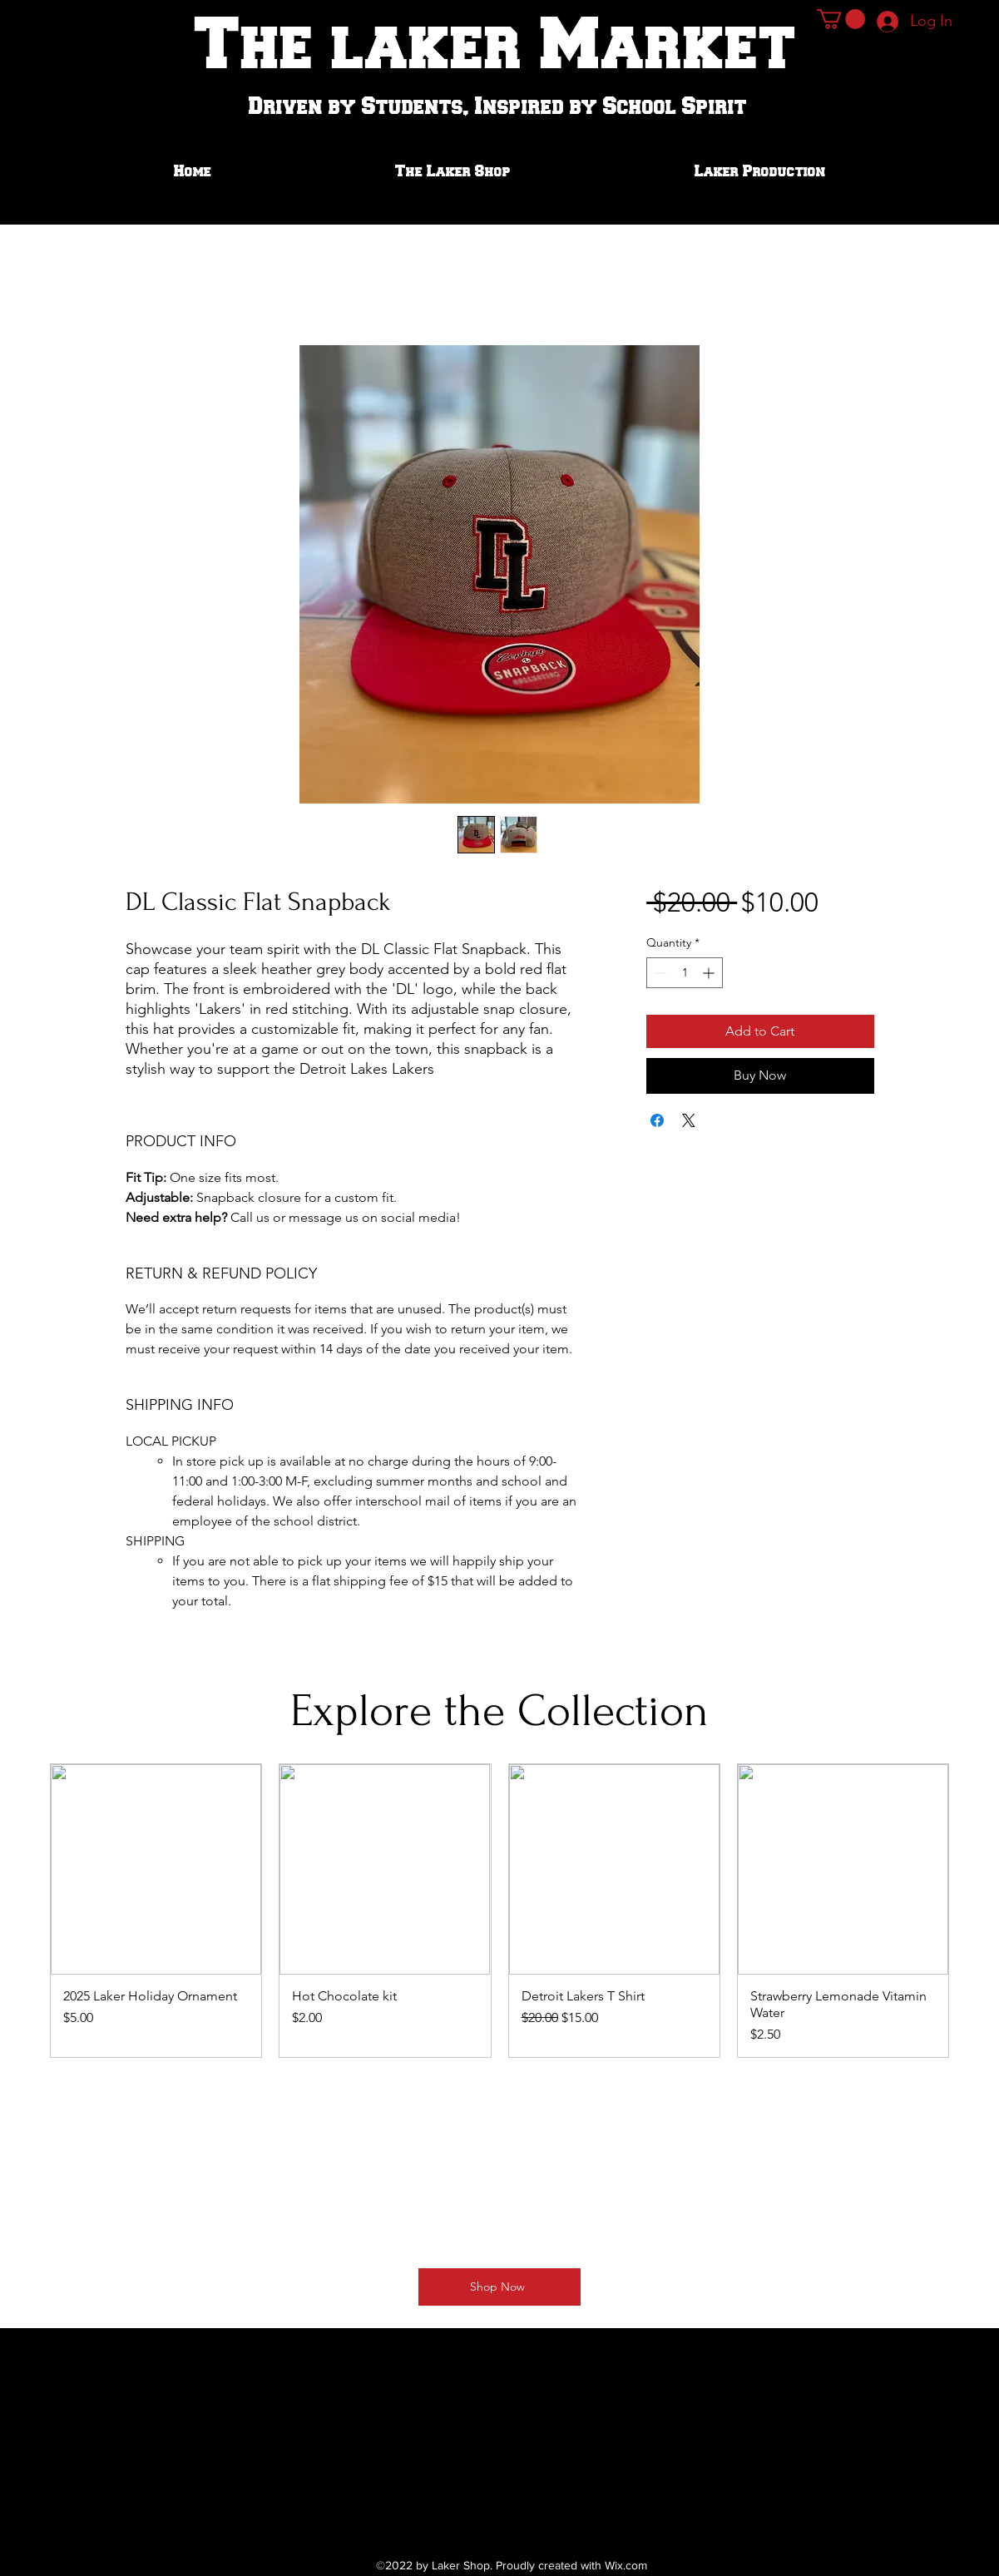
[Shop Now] (499, 2287)
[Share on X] (689, 1120)
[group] (499, 1910)
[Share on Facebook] (657, 1120)
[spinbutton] (685, 972)
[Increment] (710, 972)
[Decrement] (659, 972)
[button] (841, 19)
